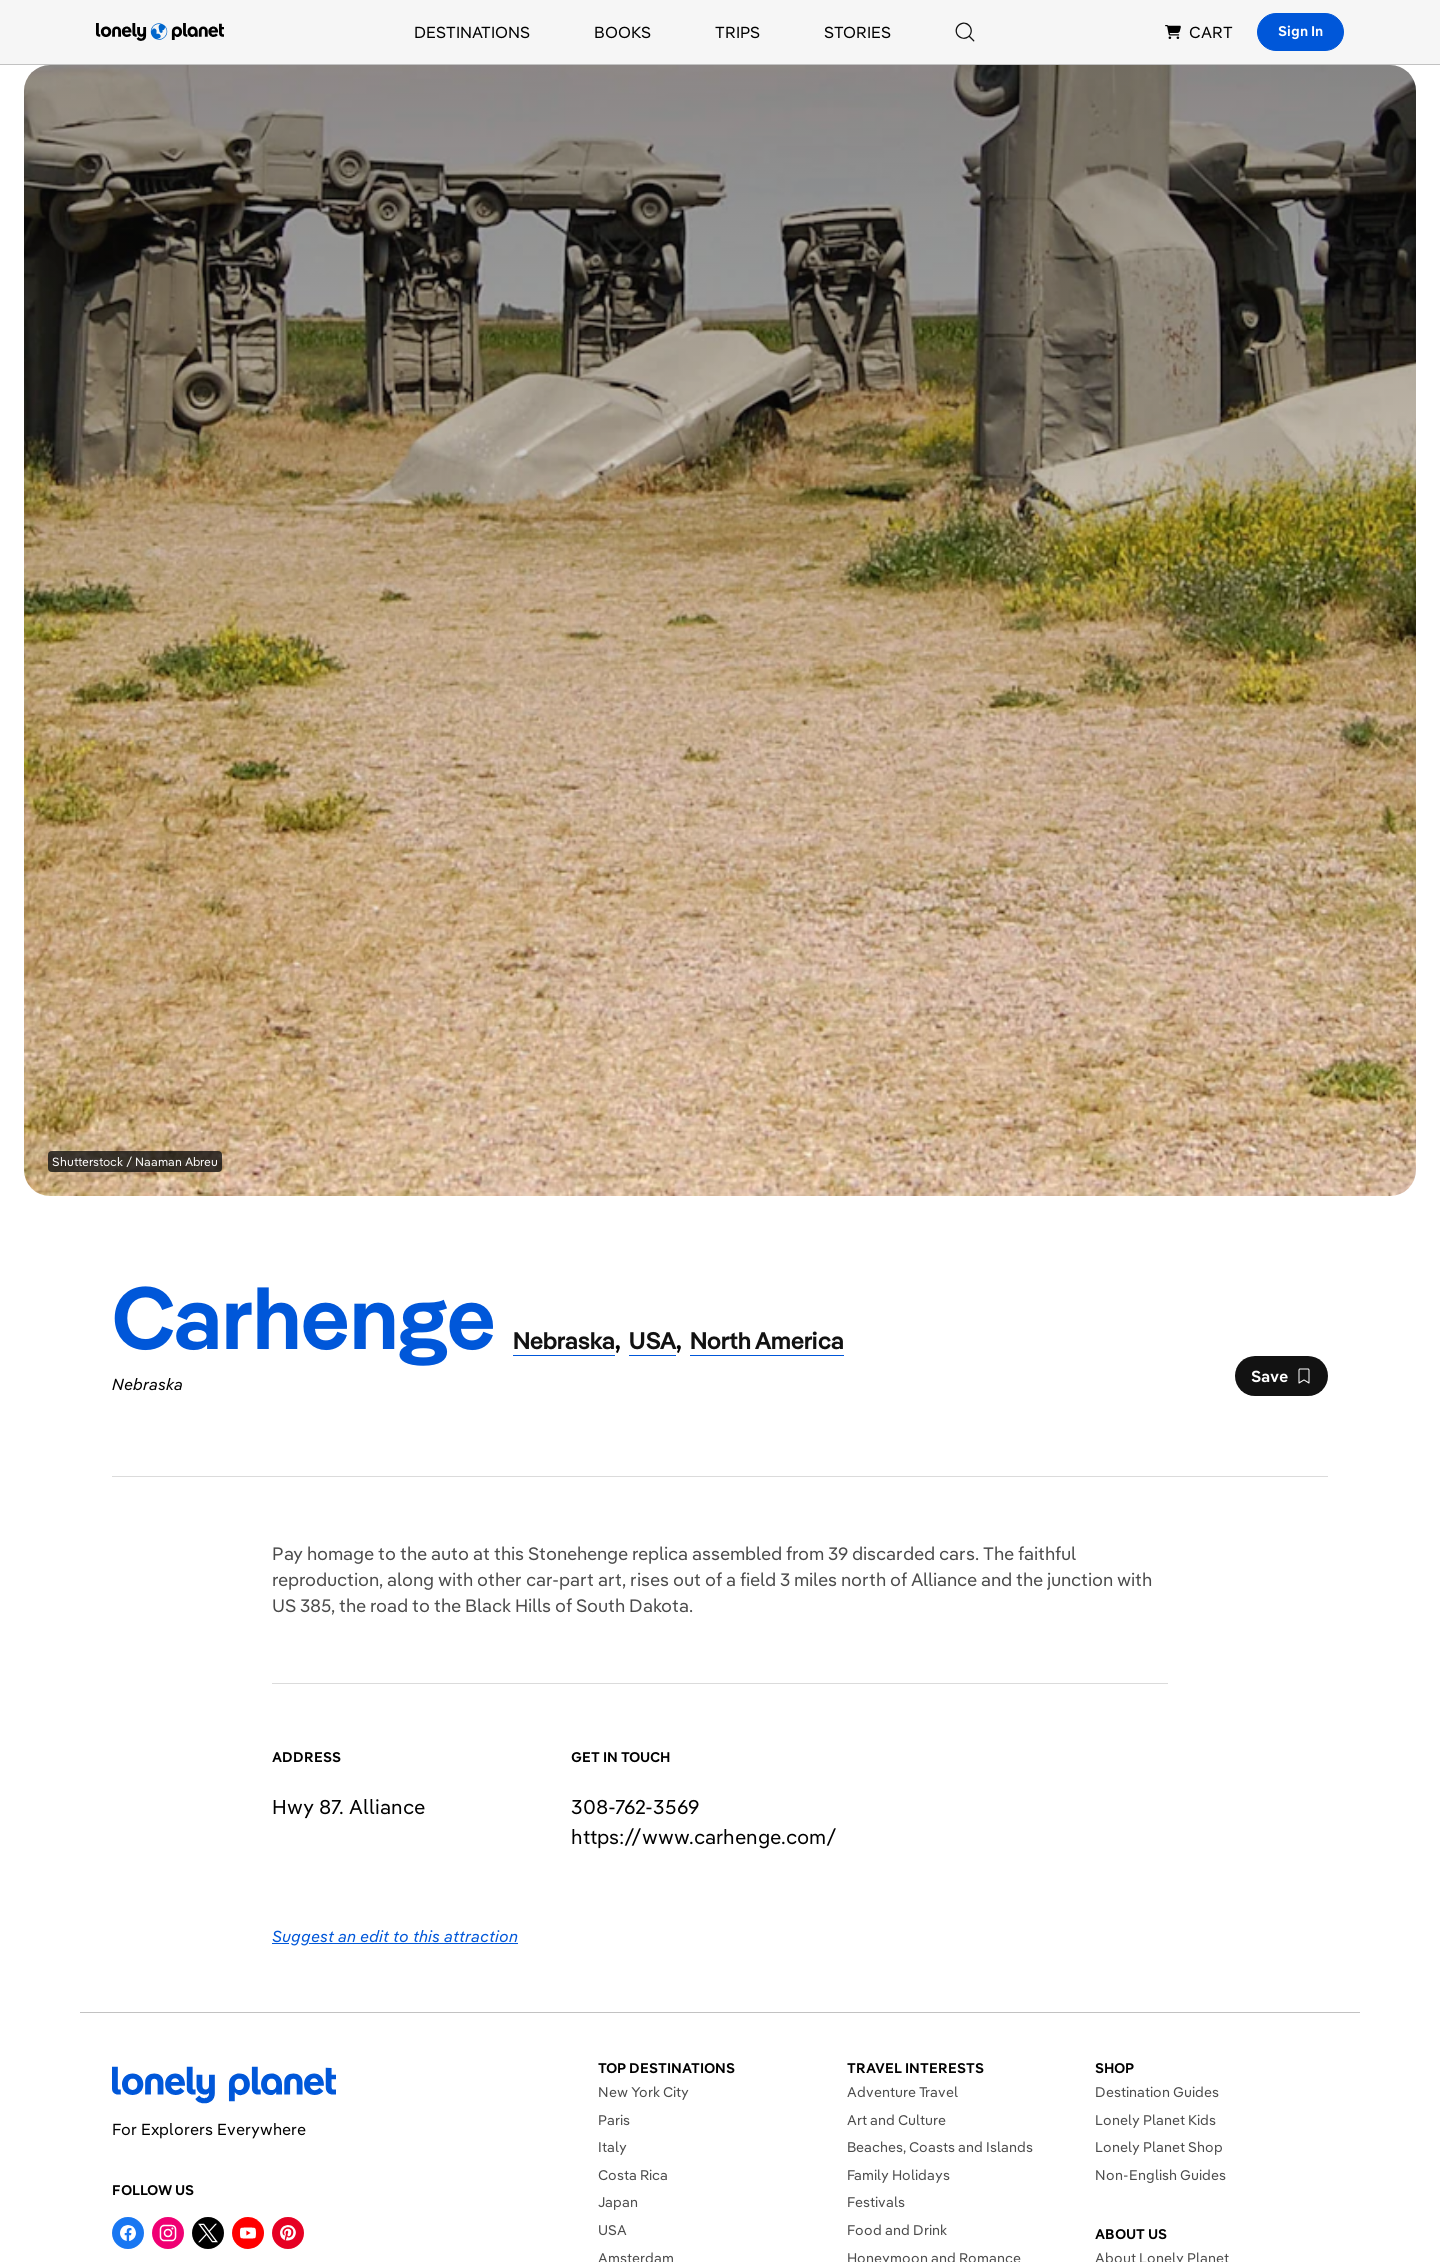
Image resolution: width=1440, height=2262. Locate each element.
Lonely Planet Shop (1159, 2147)
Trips (737, 32)
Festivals (876, 2202)
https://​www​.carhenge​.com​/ (704, 1836)
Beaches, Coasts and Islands (940, 2147)
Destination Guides (1157, 2092)
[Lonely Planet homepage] (160, 32)
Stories (857, 32)
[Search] (965, 32)
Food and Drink (897, 2230)
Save (1281, 1381)
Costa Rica (633, 2175)
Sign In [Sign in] (1300, 31)
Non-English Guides (1160, 2175)
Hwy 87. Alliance (348, 1806)
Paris (614, 2120)
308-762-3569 (635, 1806)
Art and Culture (896, 2120)
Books (622, 32)
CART (1199, 32)
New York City (643, 2092)
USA (612, 2230)
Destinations (472, 32)
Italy (612, 2147)
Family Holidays (898, 2175)
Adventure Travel (902, 2092)
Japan (618, 2202)
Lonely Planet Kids (1155, 2120)
